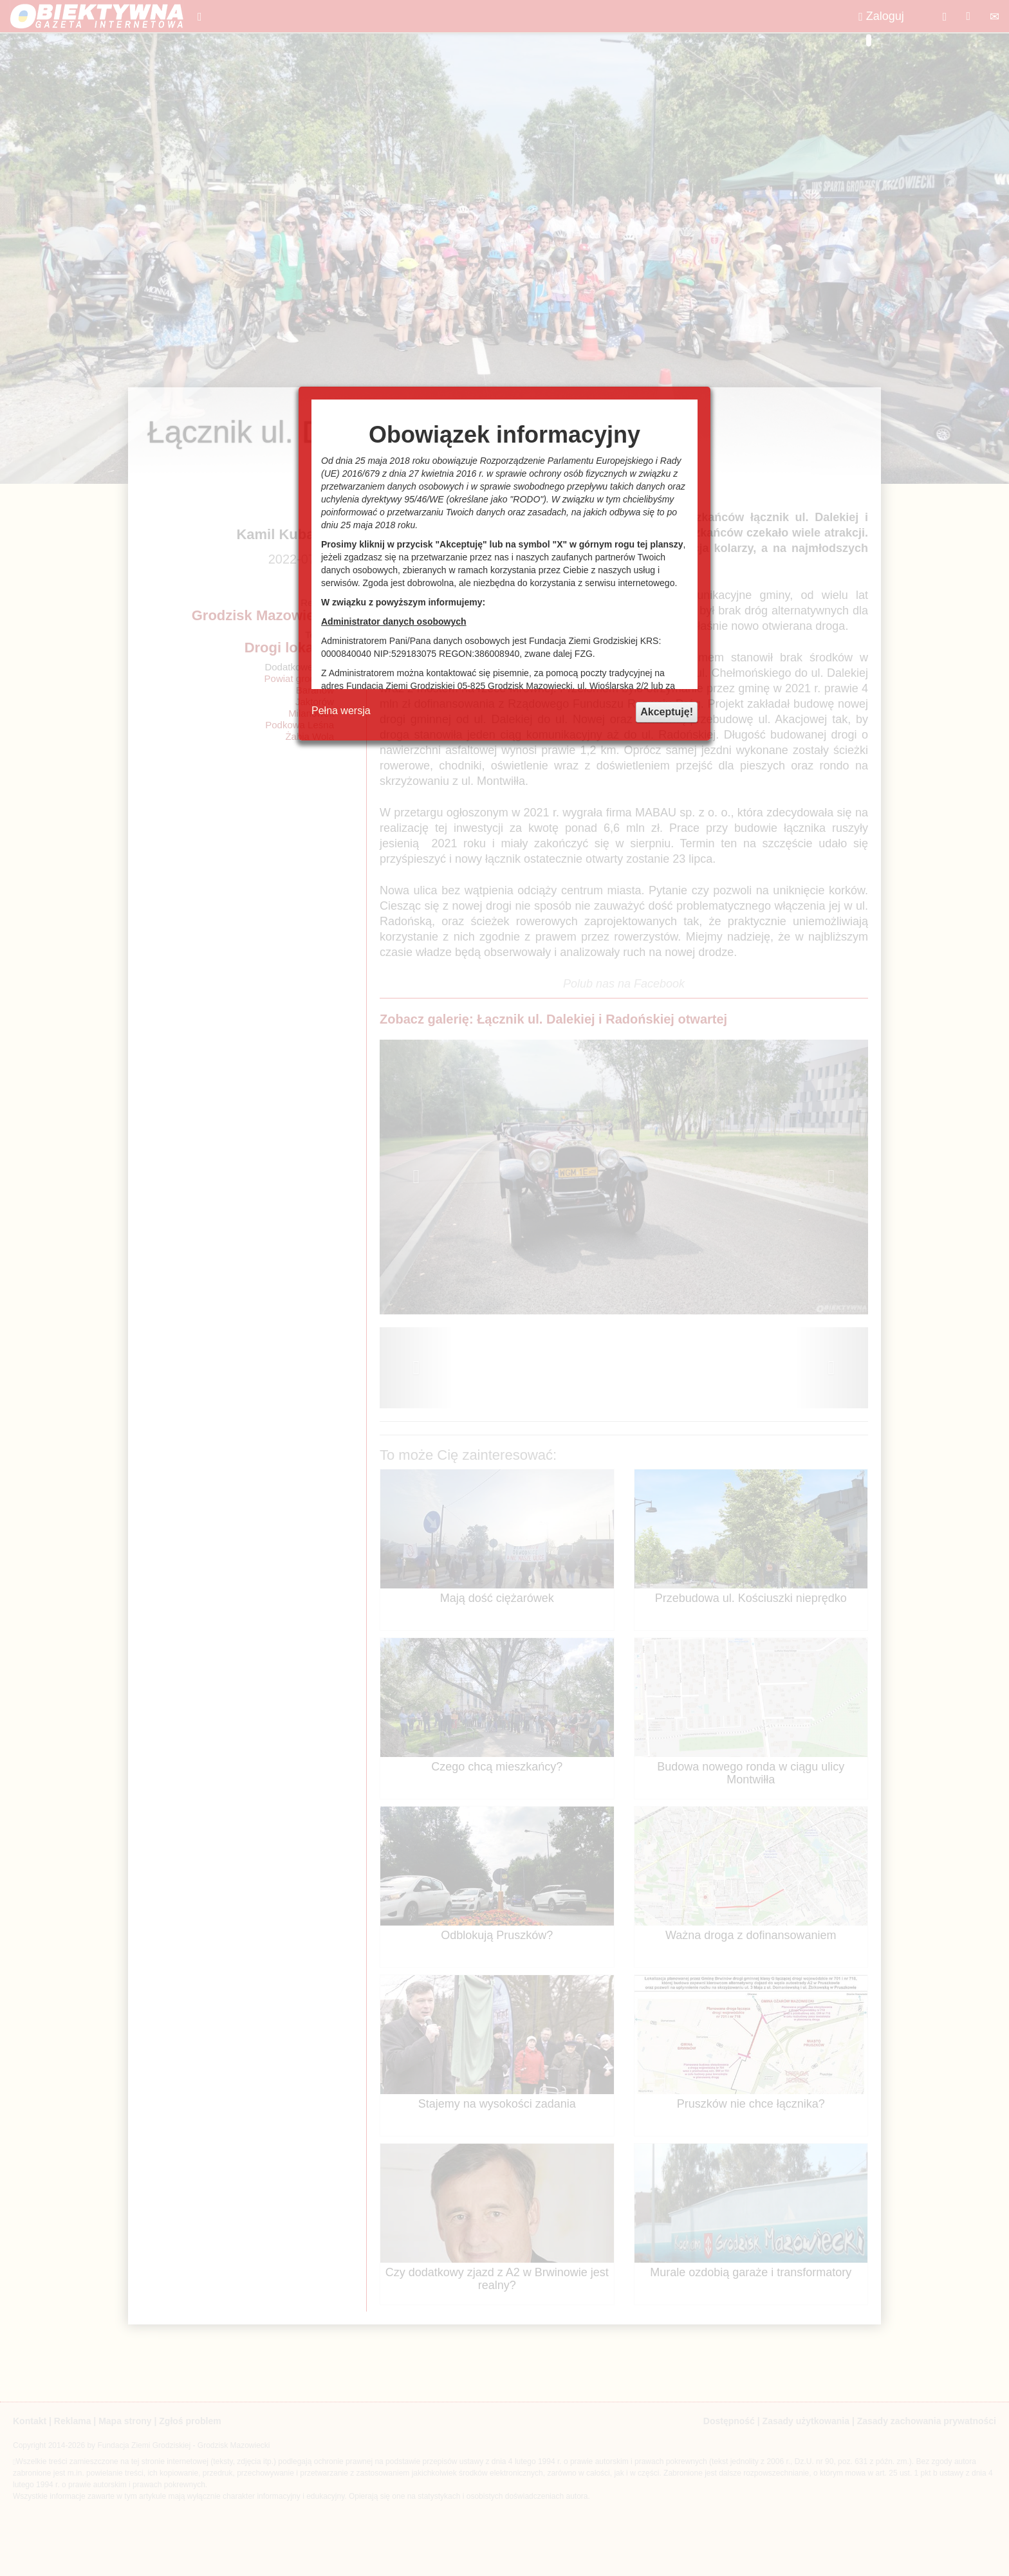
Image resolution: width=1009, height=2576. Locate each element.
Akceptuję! (666, 711)
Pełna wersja (341, 710)
